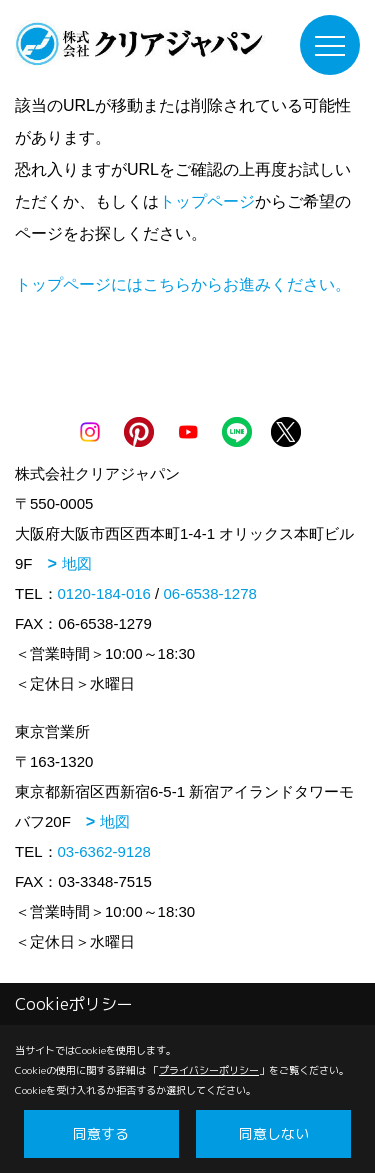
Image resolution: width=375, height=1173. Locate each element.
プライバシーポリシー (209, 1070)
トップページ (207, 201)
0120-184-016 (104, 593)
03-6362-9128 (104, 851)
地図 (77, 563)
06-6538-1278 (209, 593)
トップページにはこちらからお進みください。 (183, 284)
